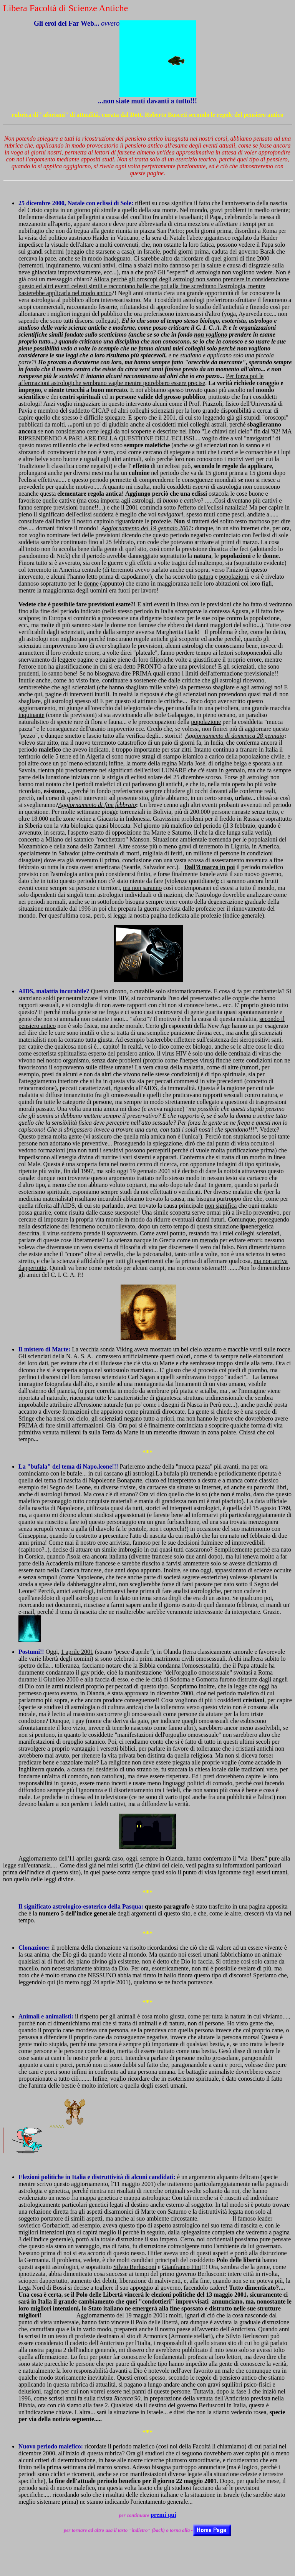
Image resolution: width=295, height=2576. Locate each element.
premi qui (163, 2514)
